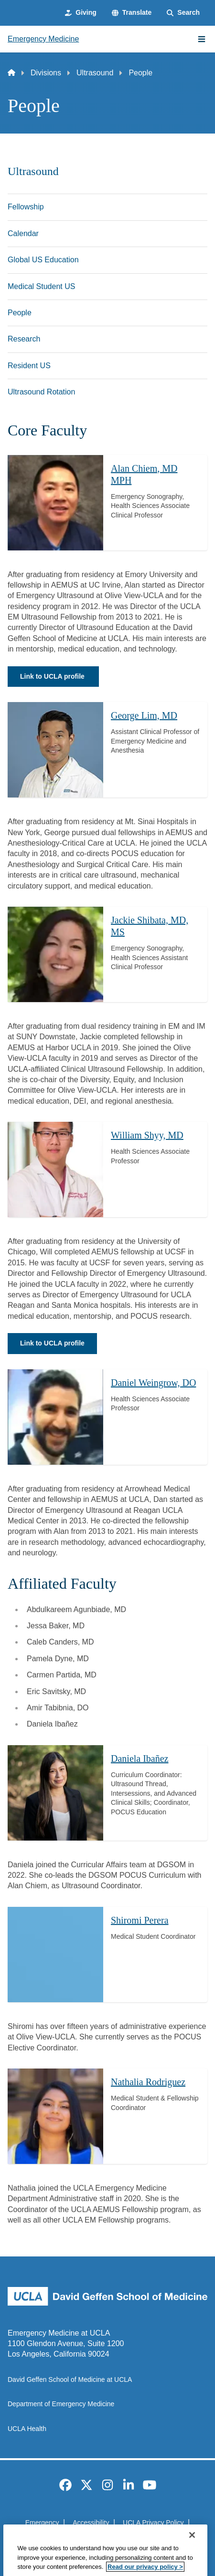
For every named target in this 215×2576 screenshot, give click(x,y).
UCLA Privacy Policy (153, 2522)
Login (156, 2539)
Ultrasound (94, 73)
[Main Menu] (201, 39)
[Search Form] (183, 12)
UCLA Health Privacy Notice (92, 2539)
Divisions (46, 73)
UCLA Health (27, 2428)
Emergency (42, 2522)
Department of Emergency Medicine (61, 2404)
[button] (131, 12)
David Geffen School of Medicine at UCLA (70, 2379)
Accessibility (91, 2522)
